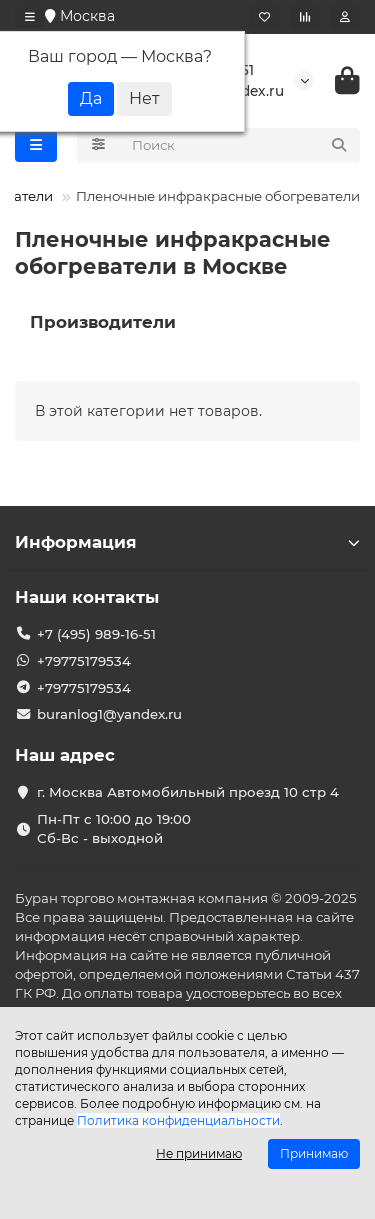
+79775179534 (84, 661)
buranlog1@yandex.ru (109, 714)
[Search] (240, 145)
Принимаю (314, 1153)
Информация (187, 542)
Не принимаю (199, 1153)
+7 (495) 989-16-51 (96, 634)
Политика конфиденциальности (178, 1120)
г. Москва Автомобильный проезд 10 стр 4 (188, 792)
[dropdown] (30, 17)
